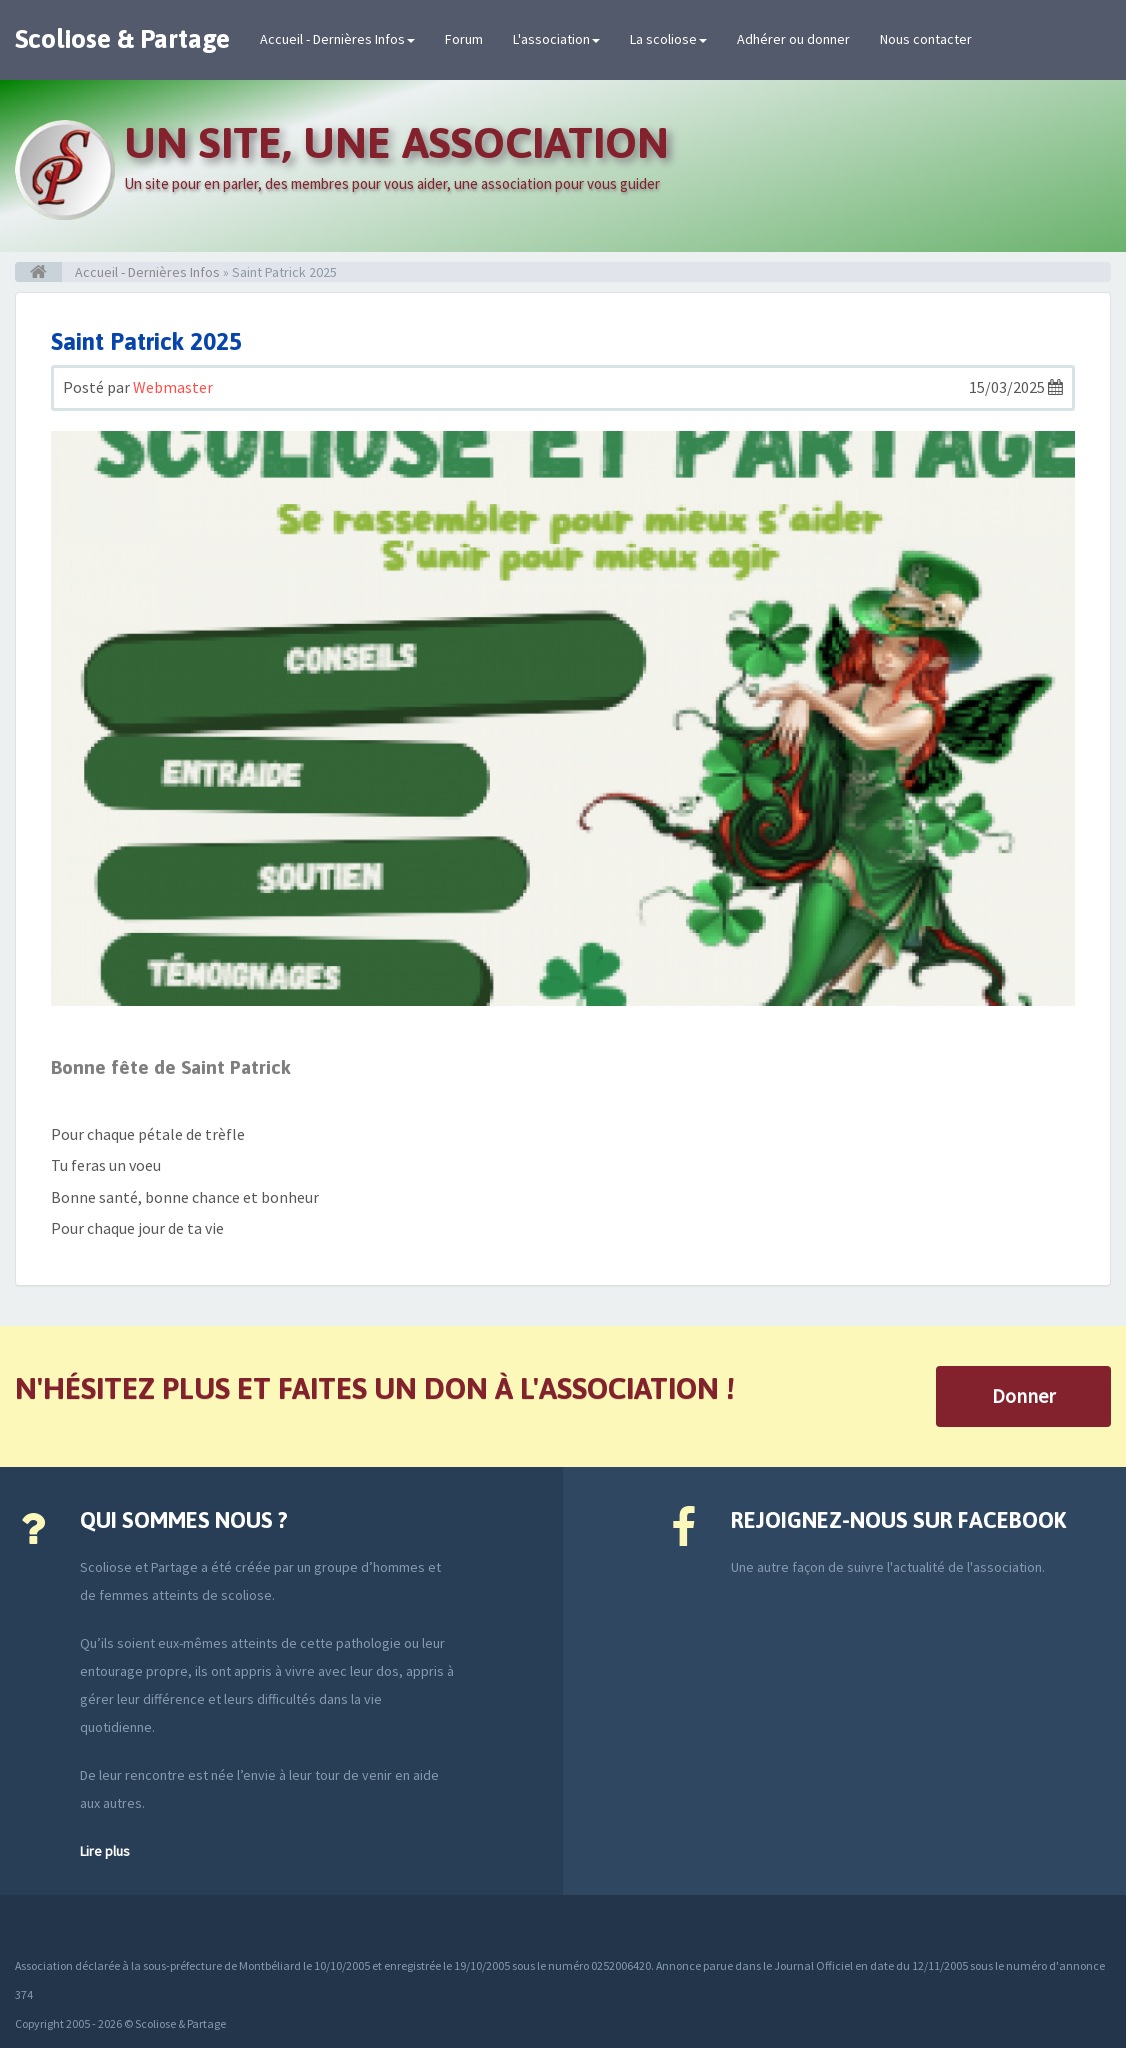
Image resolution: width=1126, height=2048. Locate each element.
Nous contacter (926, 39)
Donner (1023, 1395)
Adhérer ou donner (793, 39)
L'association (556, 39)
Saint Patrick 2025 (146, 341)
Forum (464, 39)
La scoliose (668, 39)
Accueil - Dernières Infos (337, 39)
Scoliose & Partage (122, 39)
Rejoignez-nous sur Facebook (898, 1520)
